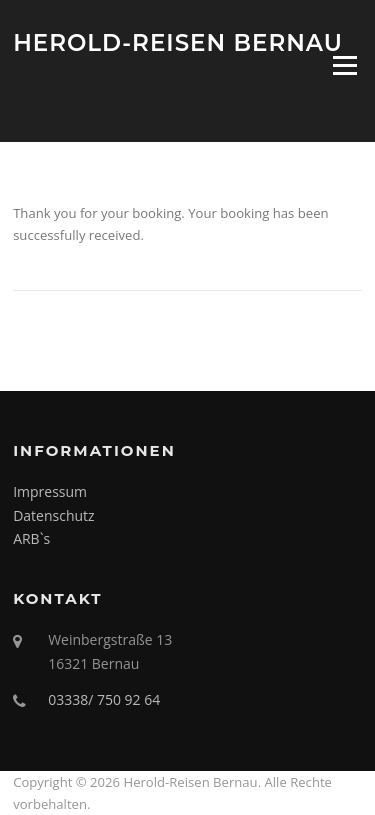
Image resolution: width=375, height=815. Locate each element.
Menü (344, 65)
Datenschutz (53, 515)
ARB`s (31, 538)
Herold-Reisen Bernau (178, 42)
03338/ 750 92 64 (104, 699)
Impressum (50, 491)
